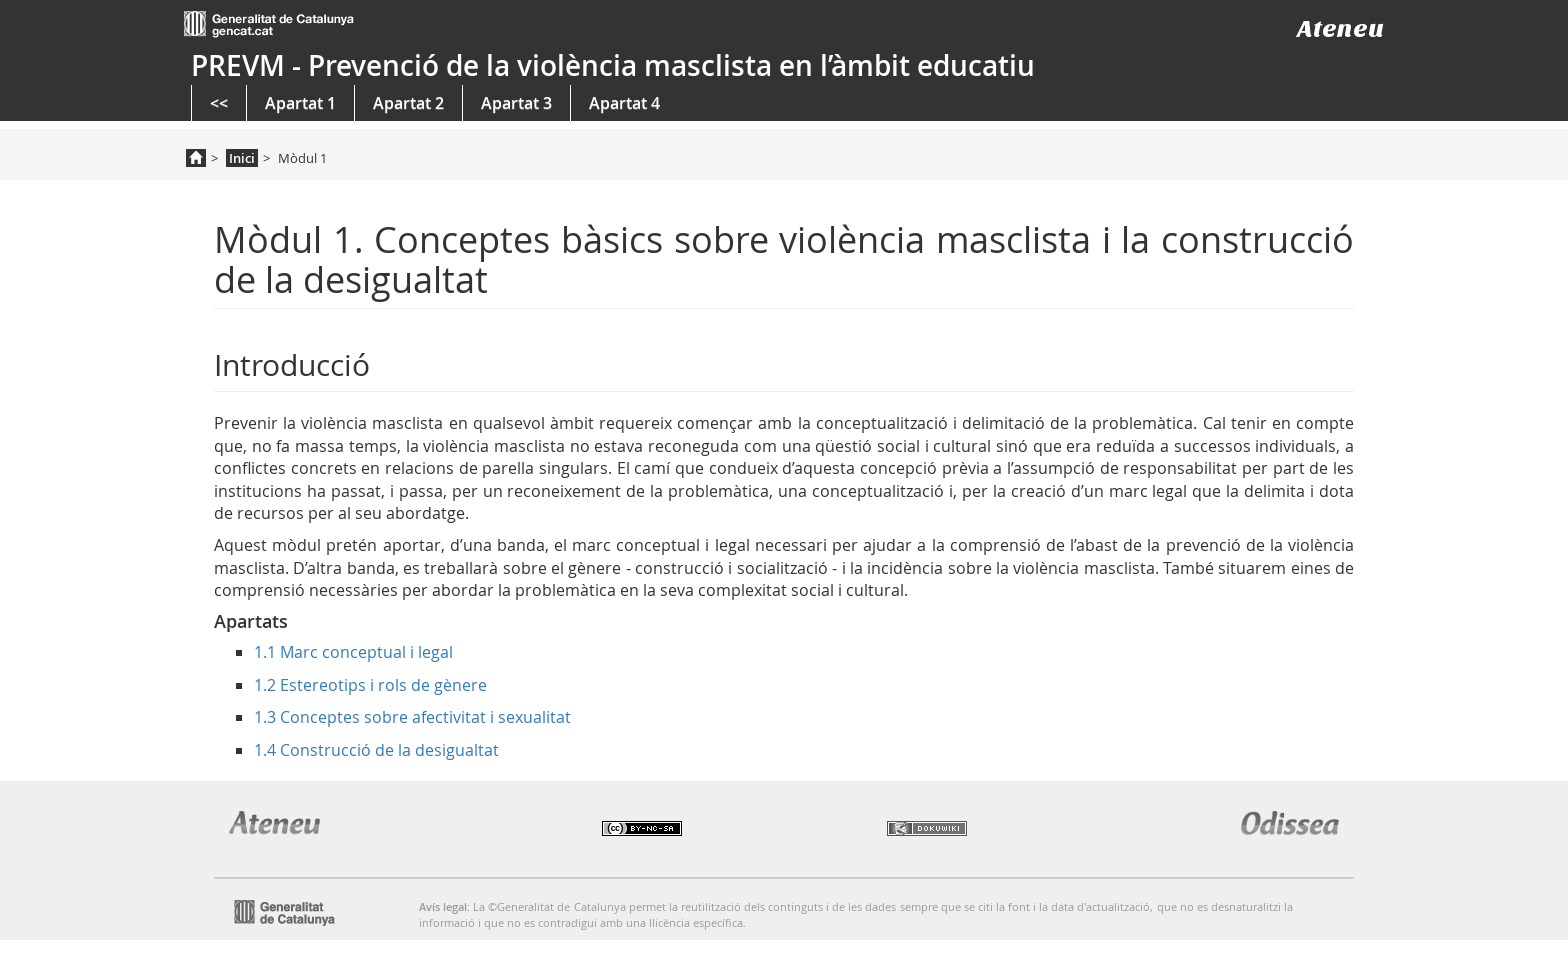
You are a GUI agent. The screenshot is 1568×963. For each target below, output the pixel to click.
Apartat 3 (516, 103)
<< (219, 103)
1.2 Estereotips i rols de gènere (370, 685)
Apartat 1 (300, 103)
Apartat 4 (624, 103)
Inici (242, 158)
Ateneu (1340, 28)
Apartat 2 (408, 103)
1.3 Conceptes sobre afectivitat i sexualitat (412, 717)
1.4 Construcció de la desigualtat (376, 750)
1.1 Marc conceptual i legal (353, 652)
